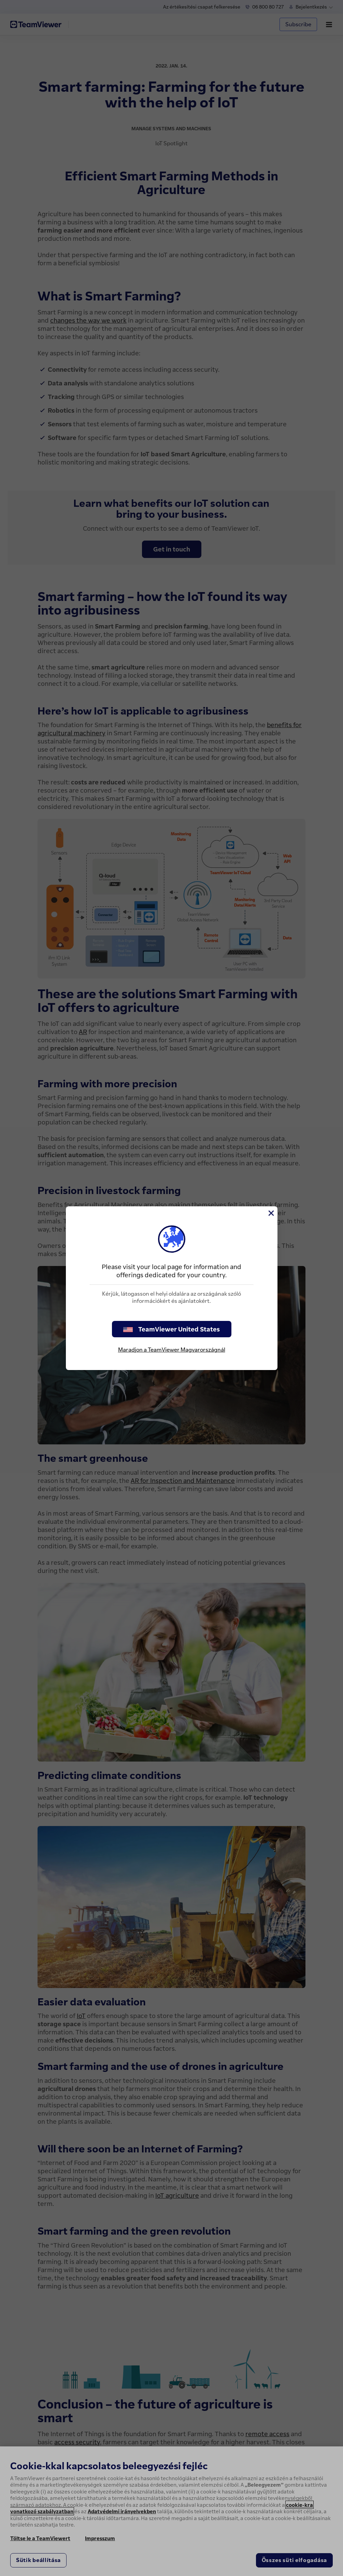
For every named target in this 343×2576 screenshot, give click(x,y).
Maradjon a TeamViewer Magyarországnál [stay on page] (171, 1349)
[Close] (270, 1213)
